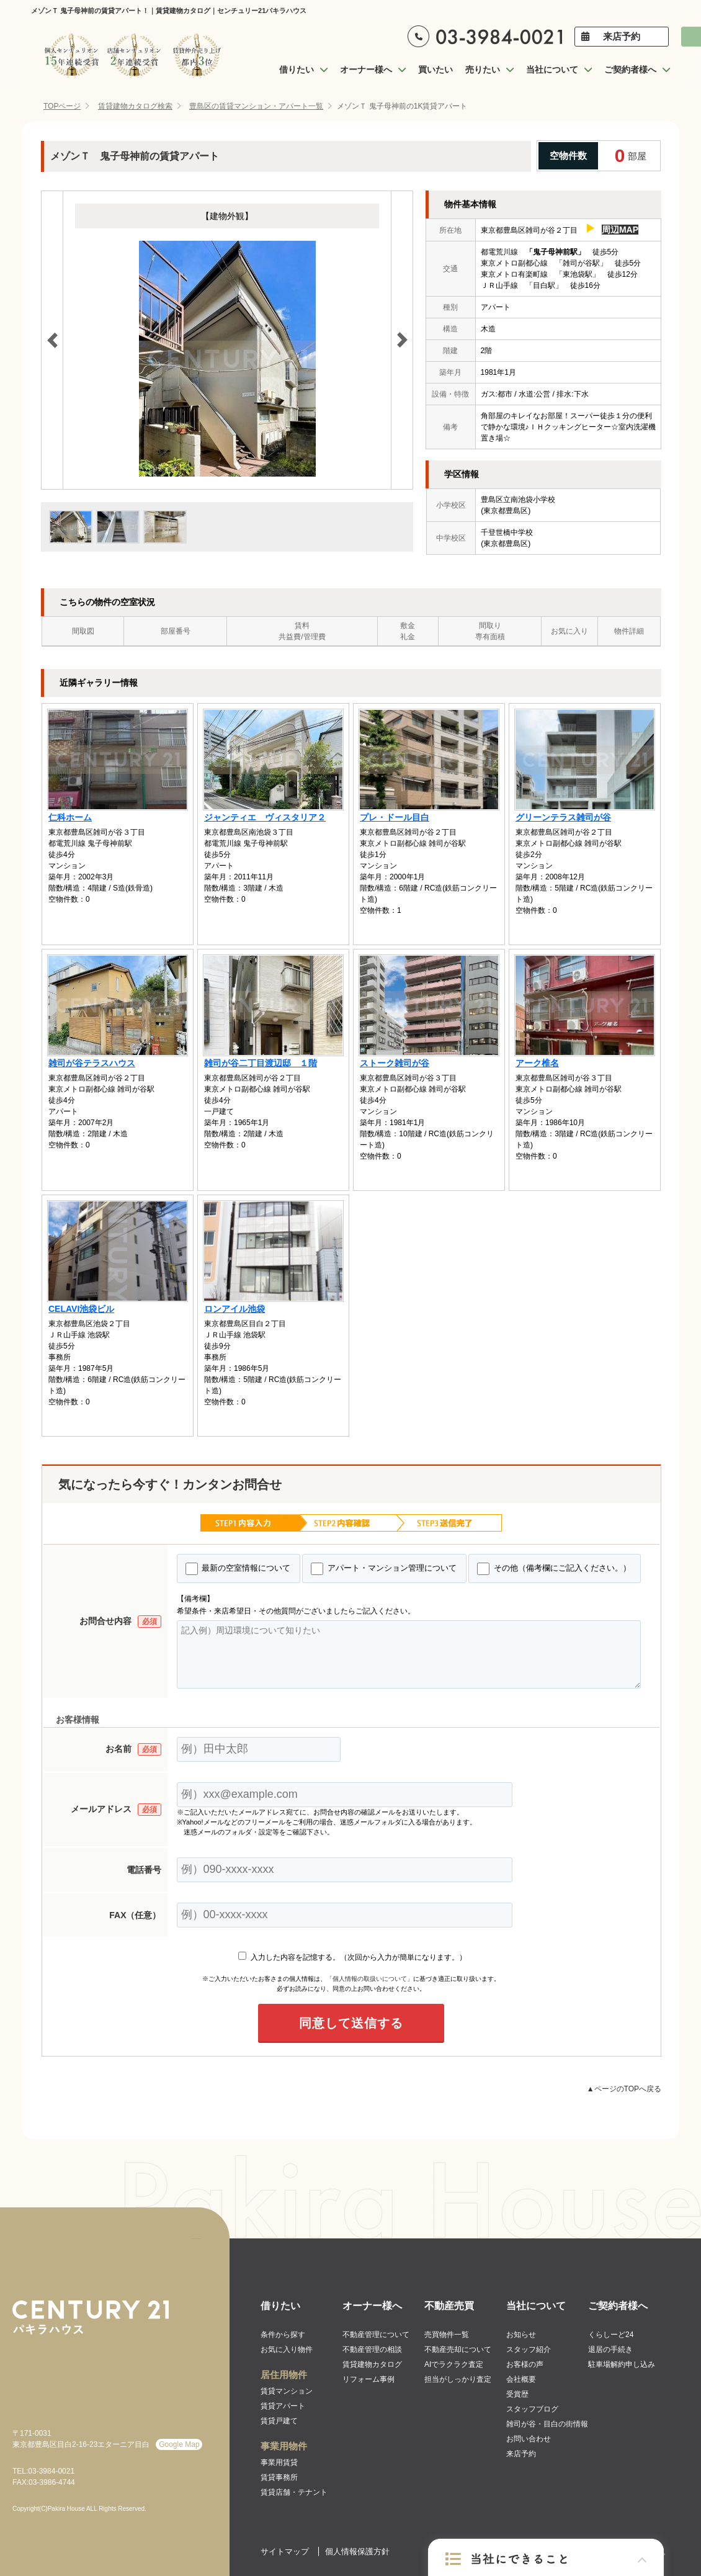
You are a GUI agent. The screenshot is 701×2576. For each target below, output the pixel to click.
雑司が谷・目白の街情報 (547, 2424)
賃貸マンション (287, 2391)
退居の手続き (610, 2349)
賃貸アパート (283, 2406)
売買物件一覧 (446, 2334)
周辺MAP (620, 230)
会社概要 (521, 2379)
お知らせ (521, 2334)
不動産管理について (375, 2334)
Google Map (179, 2444)
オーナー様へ (372, 2305)
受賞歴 (517, 2394)
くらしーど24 (610, 2334)
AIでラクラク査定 (453, 2364)
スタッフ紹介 (528, 2349)
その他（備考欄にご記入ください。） (554, 1569)
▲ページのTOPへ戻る (624, 2089)
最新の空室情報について (238, 1569)
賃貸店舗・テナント (294, 2492)
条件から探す (283, 2334)
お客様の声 (524, 2364)
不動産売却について (457, 2349)
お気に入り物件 (287, 2349)
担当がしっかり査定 (457, 2379)
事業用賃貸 (279, 2462)
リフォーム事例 (368, 2379)
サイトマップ (285, 2551)
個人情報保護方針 (357, 2551)
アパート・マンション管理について (384, 1569)
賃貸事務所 (279, 2477)
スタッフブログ (532, 2409)
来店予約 (621, 36)
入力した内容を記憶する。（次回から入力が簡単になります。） (352, 1957)
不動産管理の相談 (372, 2349)
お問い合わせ (528, 2439)
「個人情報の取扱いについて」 (369, 1978)
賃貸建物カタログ (372, 2364)
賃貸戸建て (279, 2421)
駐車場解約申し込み (621, 2364)
